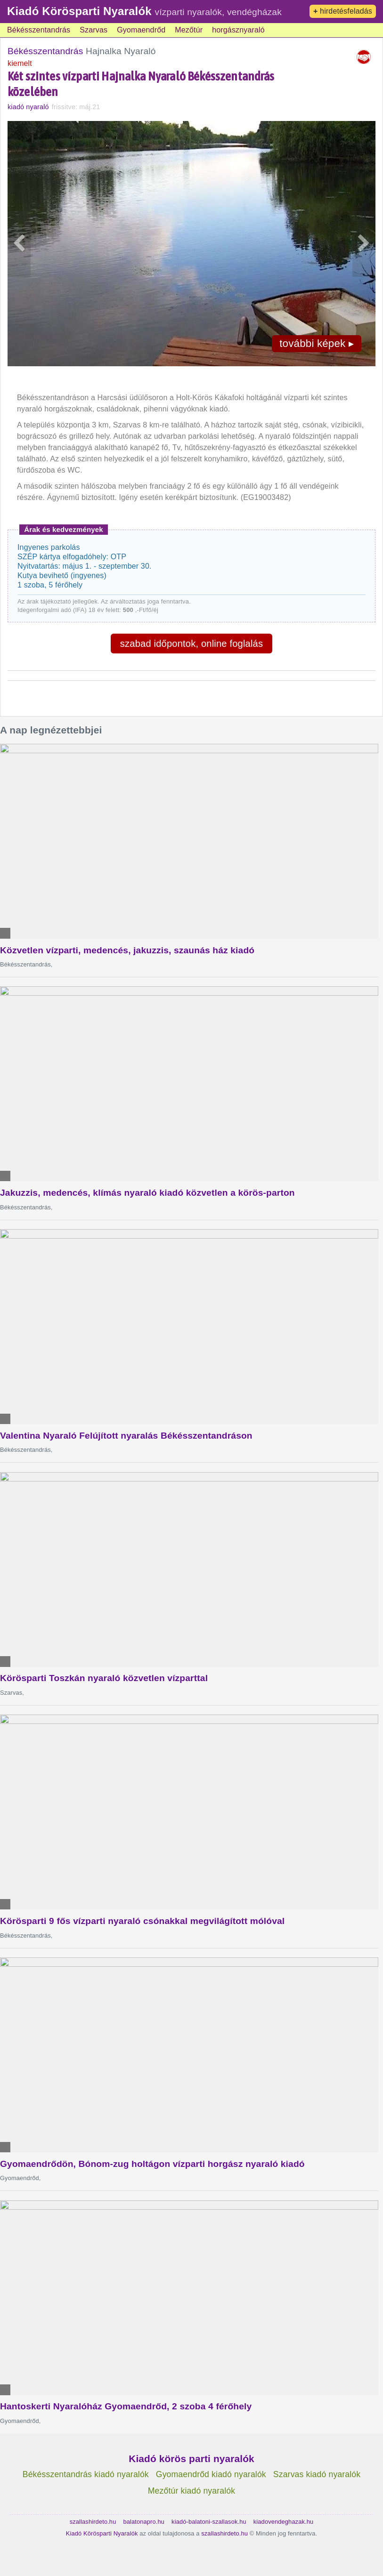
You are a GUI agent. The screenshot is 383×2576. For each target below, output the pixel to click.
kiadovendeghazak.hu (283, 2521)
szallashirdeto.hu (93, 2521)
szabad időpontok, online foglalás (191, 643)
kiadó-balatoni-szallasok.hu (208, 2521)
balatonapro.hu (143, 2521)
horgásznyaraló (238, 30)
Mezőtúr (189, 30)
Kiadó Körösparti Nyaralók (79, 11)
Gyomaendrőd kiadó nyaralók (211, 2474)
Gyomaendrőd (141, 30)
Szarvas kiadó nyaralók (316, 2474)
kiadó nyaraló (28, 107)
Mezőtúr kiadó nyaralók (191, 2491)
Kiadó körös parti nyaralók (191, 2458)
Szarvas (93, 30)
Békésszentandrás (38, 30)
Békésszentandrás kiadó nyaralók (86, 2474)
